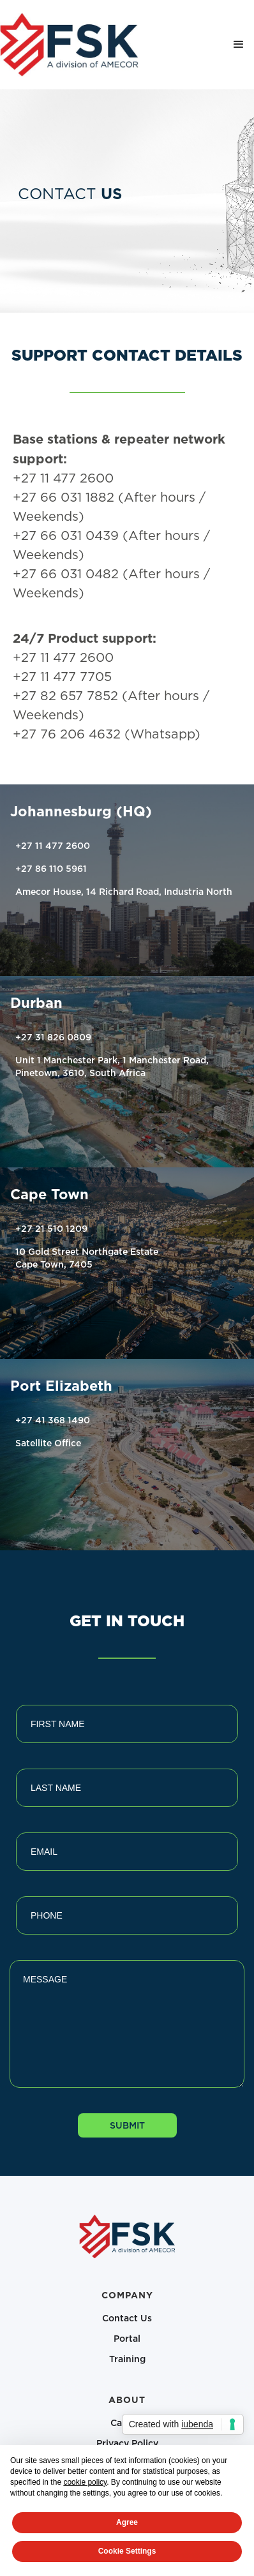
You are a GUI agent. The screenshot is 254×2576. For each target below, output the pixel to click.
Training (127, 2358)
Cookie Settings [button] (127, 2551)
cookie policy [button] (85, 2482)
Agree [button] (127, 2522)
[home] (69, 45)
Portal (127, 2338)
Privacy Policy (127, 2443)
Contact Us (127, 2318)
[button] (238, 44)
